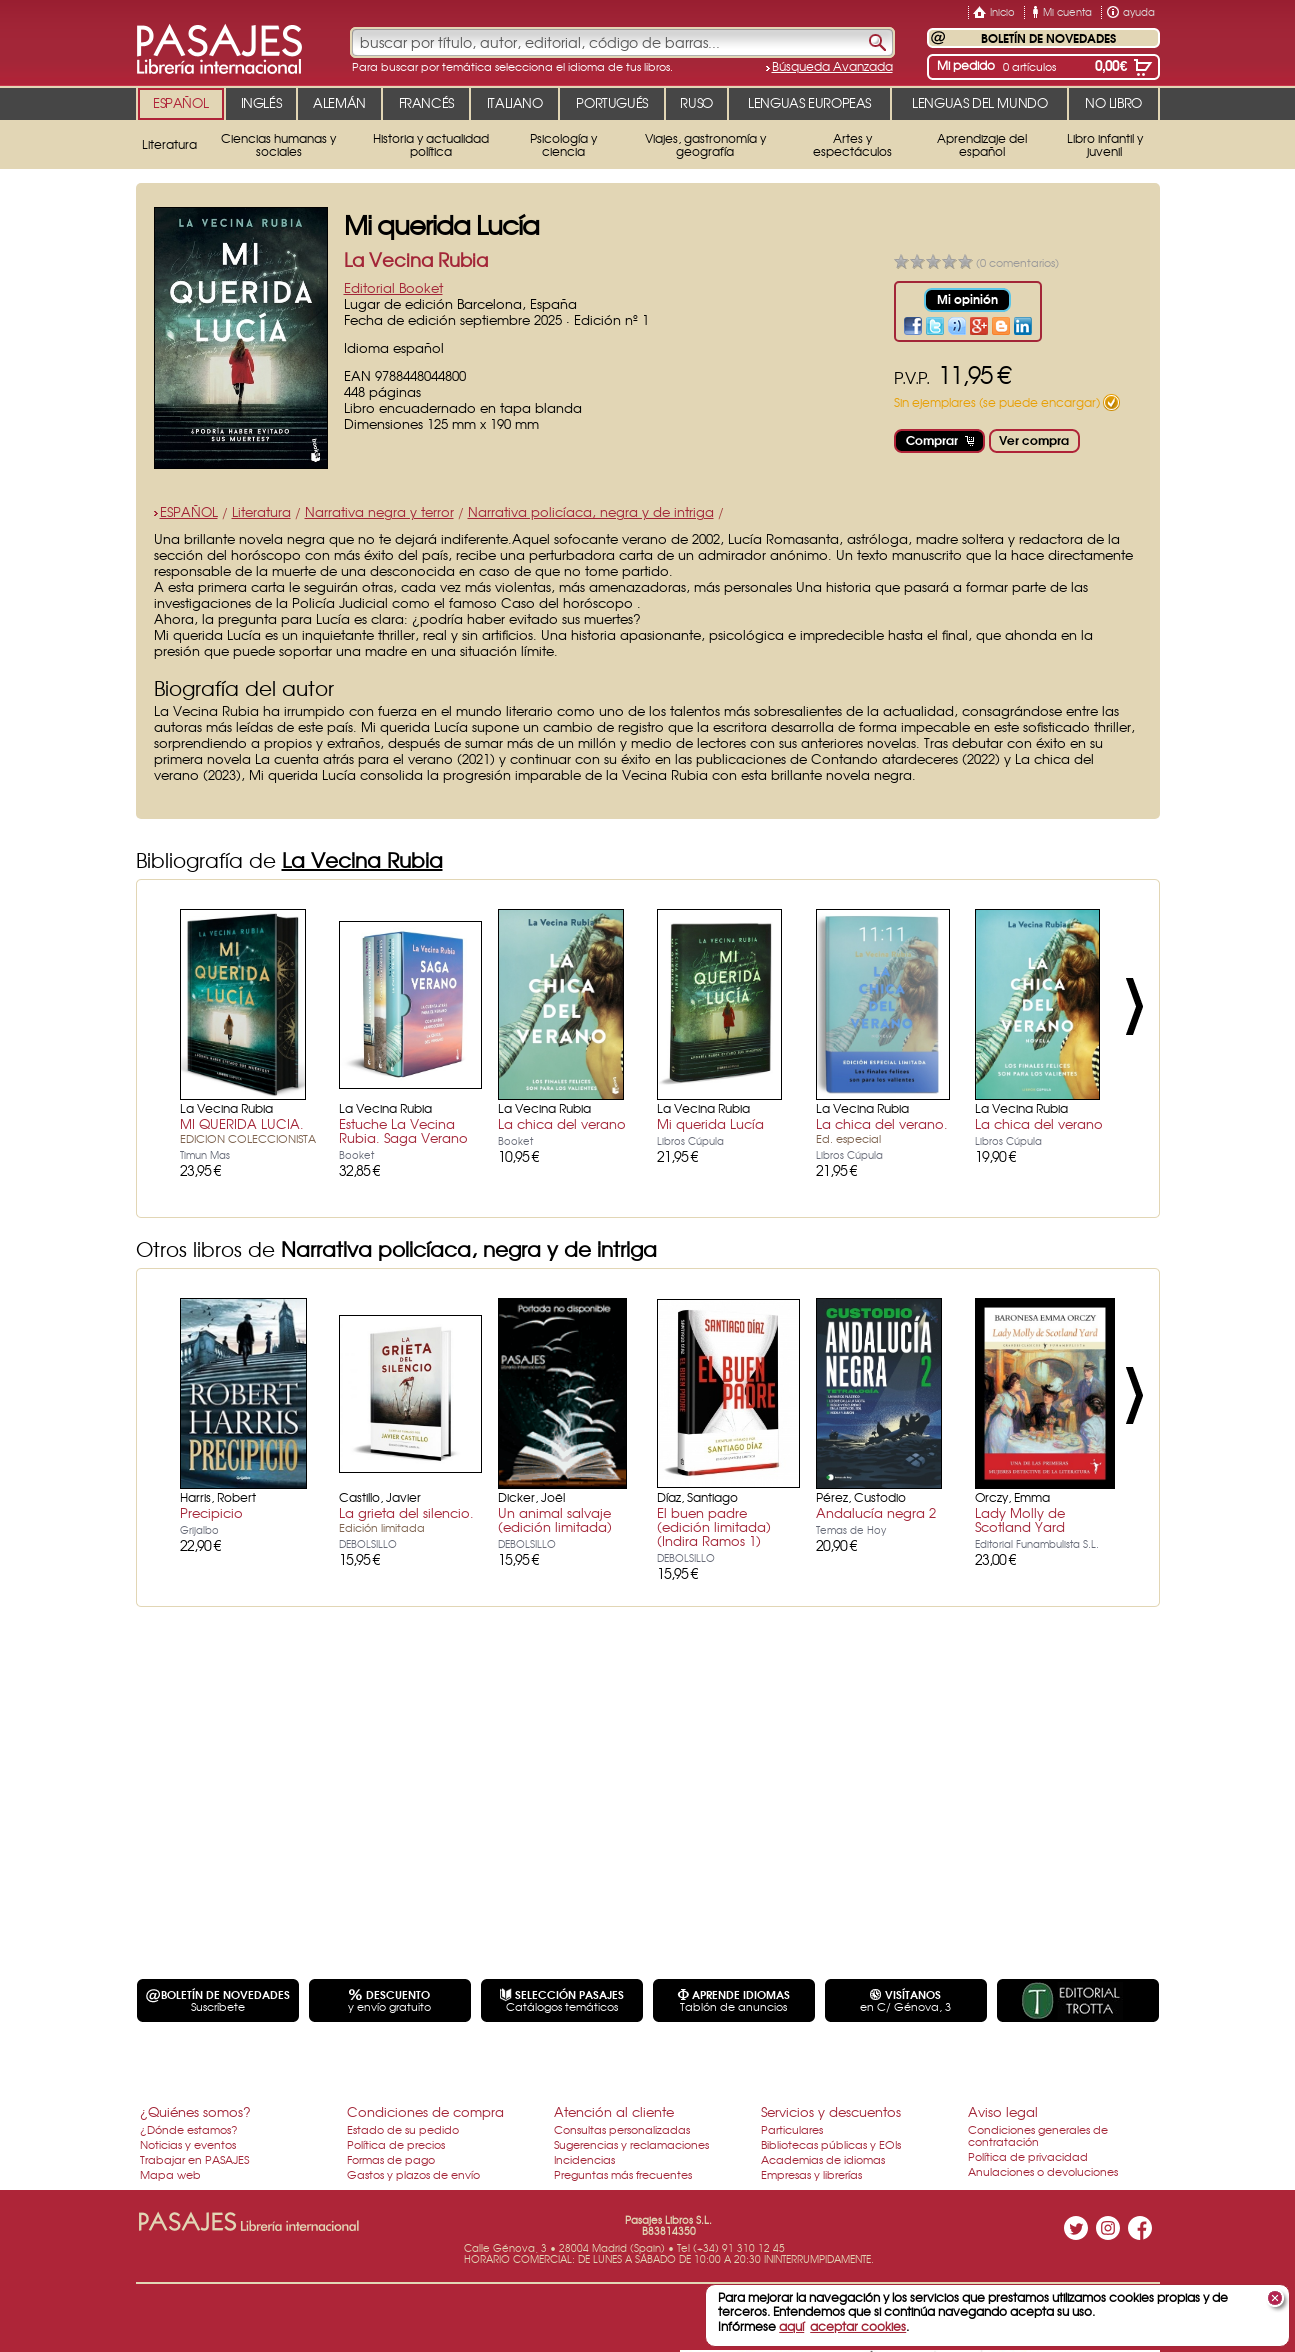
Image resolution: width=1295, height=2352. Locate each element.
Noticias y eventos (188, 2144)
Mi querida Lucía (710, 1123)
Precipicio (211, 1512)
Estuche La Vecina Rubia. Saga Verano (403, 1130)
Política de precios (396, 2144)
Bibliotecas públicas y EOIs (831, 2144)
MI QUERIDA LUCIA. (248, 1130)
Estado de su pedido (403, 2129)
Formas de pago (391, 2159)
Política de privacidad (1028, 2156)
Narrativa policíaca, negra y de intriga (591, 511)
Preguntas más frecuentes (623, 2174)
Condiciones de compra (425, 2111)
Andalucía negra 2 (876, 1512)
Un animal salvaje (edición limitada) (555, 1519)
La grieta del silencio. (406, 1519)
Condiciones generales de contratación (1038, 2135)
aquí (791, 2326)
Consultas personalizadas (622, 2129)
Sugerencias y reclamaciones (631, 2144)
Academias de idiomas (823, 2159)
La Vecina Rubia (416, 259)
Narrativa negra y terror (379, 511)
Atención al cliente (614, 2111)
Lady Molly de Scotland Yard (1020, 1519)
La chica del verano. (882, 1130)
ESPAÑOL (189, 511)
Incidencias (584, 2159)
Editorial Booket (393, 287)
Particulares (792, 2129)
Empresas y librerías (811, 2174)
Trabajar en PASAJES (194, 2159)
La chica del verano (562, 1123)
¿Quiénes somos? (195, 2111)
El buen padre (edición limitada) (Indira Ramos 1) (714, 1526)
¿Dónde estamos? (189, 2129)
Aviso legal (1003, 2111)
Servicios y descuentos (831, 2111)
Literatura (261, 511)
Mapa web (170, 2174)
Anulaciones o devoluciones (1043, 2171)
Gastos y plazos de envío (413, 2174)
